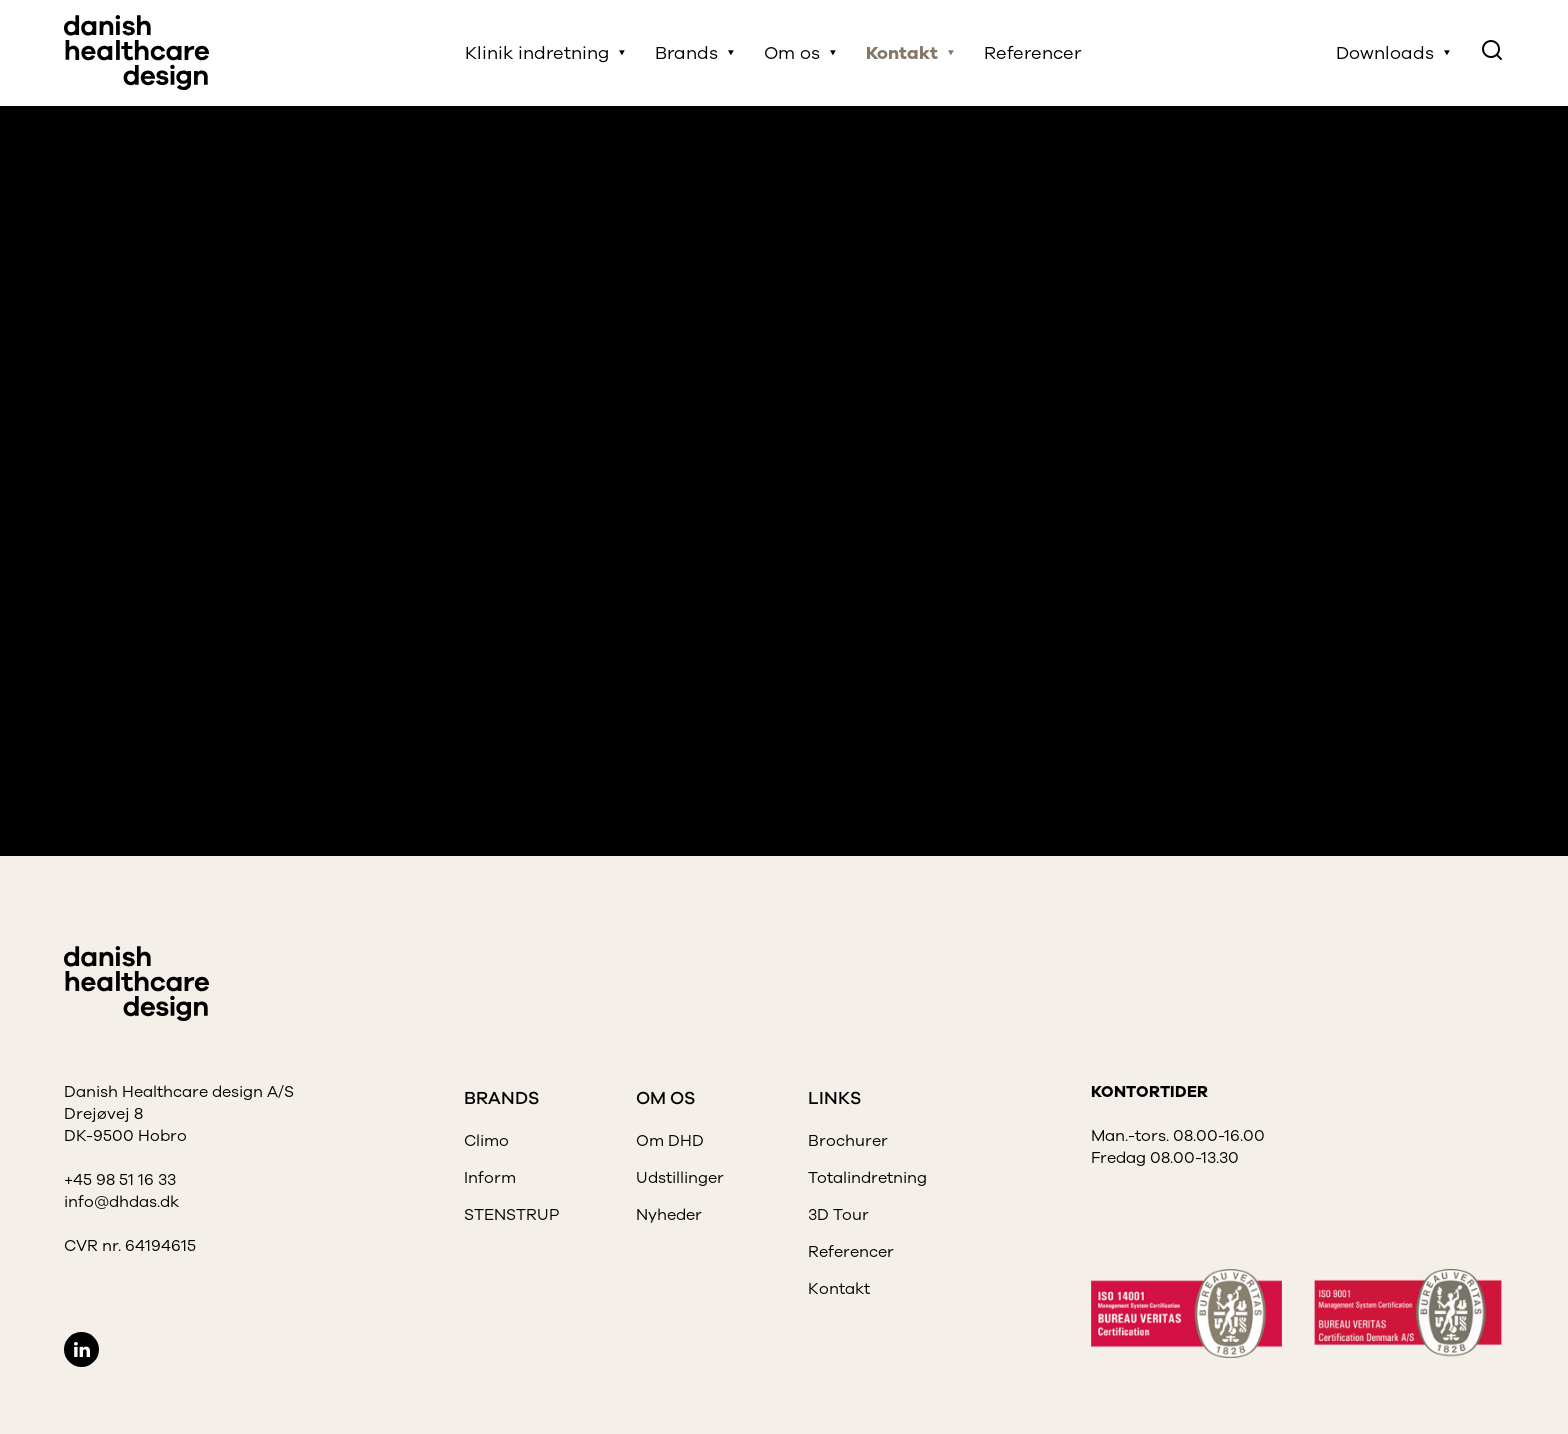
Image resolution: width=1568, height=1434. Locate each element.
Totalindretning (867, 1178)
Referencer (1032, 53)
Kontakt (902, 53)
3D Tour (838, 1215)
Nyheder (669, 1215)
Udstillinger (680, 1178)
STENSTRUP (511, 1215)
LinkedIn (81, 1349)
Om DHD (670, 1141)
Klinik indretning (537, 53)
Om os (792, 53)
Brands (686, 53)
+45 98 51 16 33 (120, 1180)
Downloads (1385, 53)
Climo (486, 1141)
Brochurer (848, 1141)
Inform (490, 1178)
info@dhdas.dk (121, 1202)
